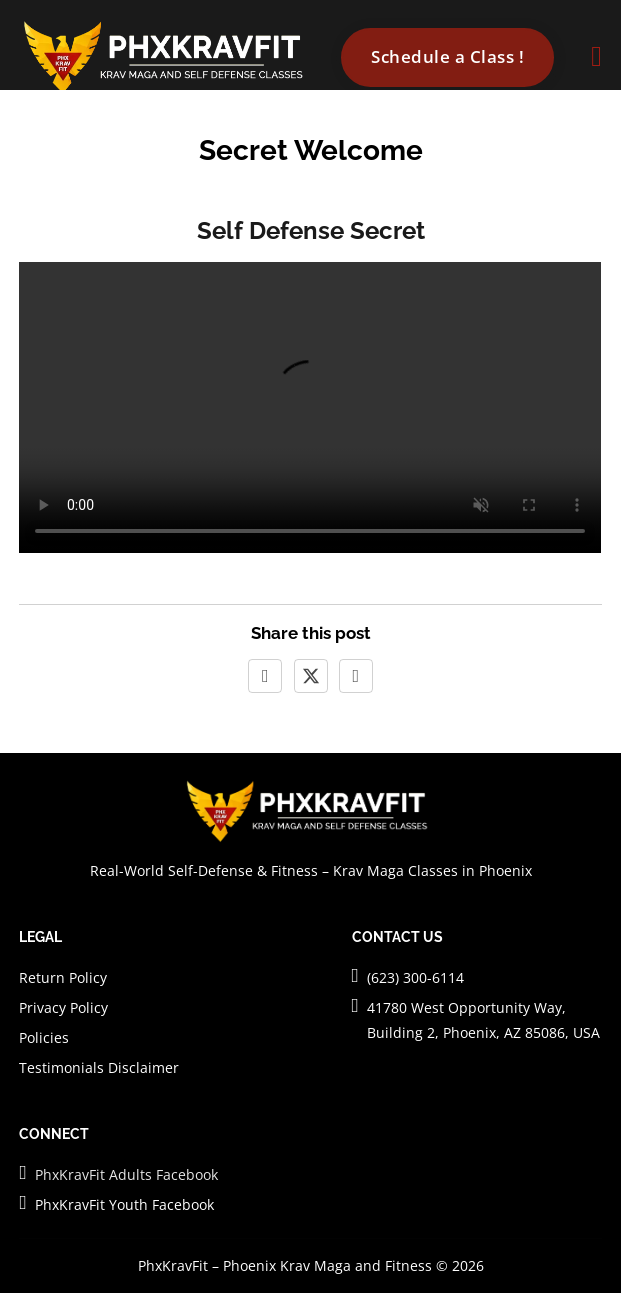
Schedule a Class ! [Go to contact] (447, 56)
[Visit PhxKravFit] (355, 1006)
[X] (311, 676)
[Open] (596, 57)
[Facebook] (265, 676)
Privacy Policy (63, 1007)
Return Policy (63, 977)
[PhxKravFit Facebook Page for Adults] (22, 1173)
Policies (44, 1037)
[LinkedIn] (356, 676)
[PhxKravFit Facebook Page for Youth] (22, 1203)
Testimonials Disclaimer (99, 1067)
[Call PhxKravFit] (355, 976)
